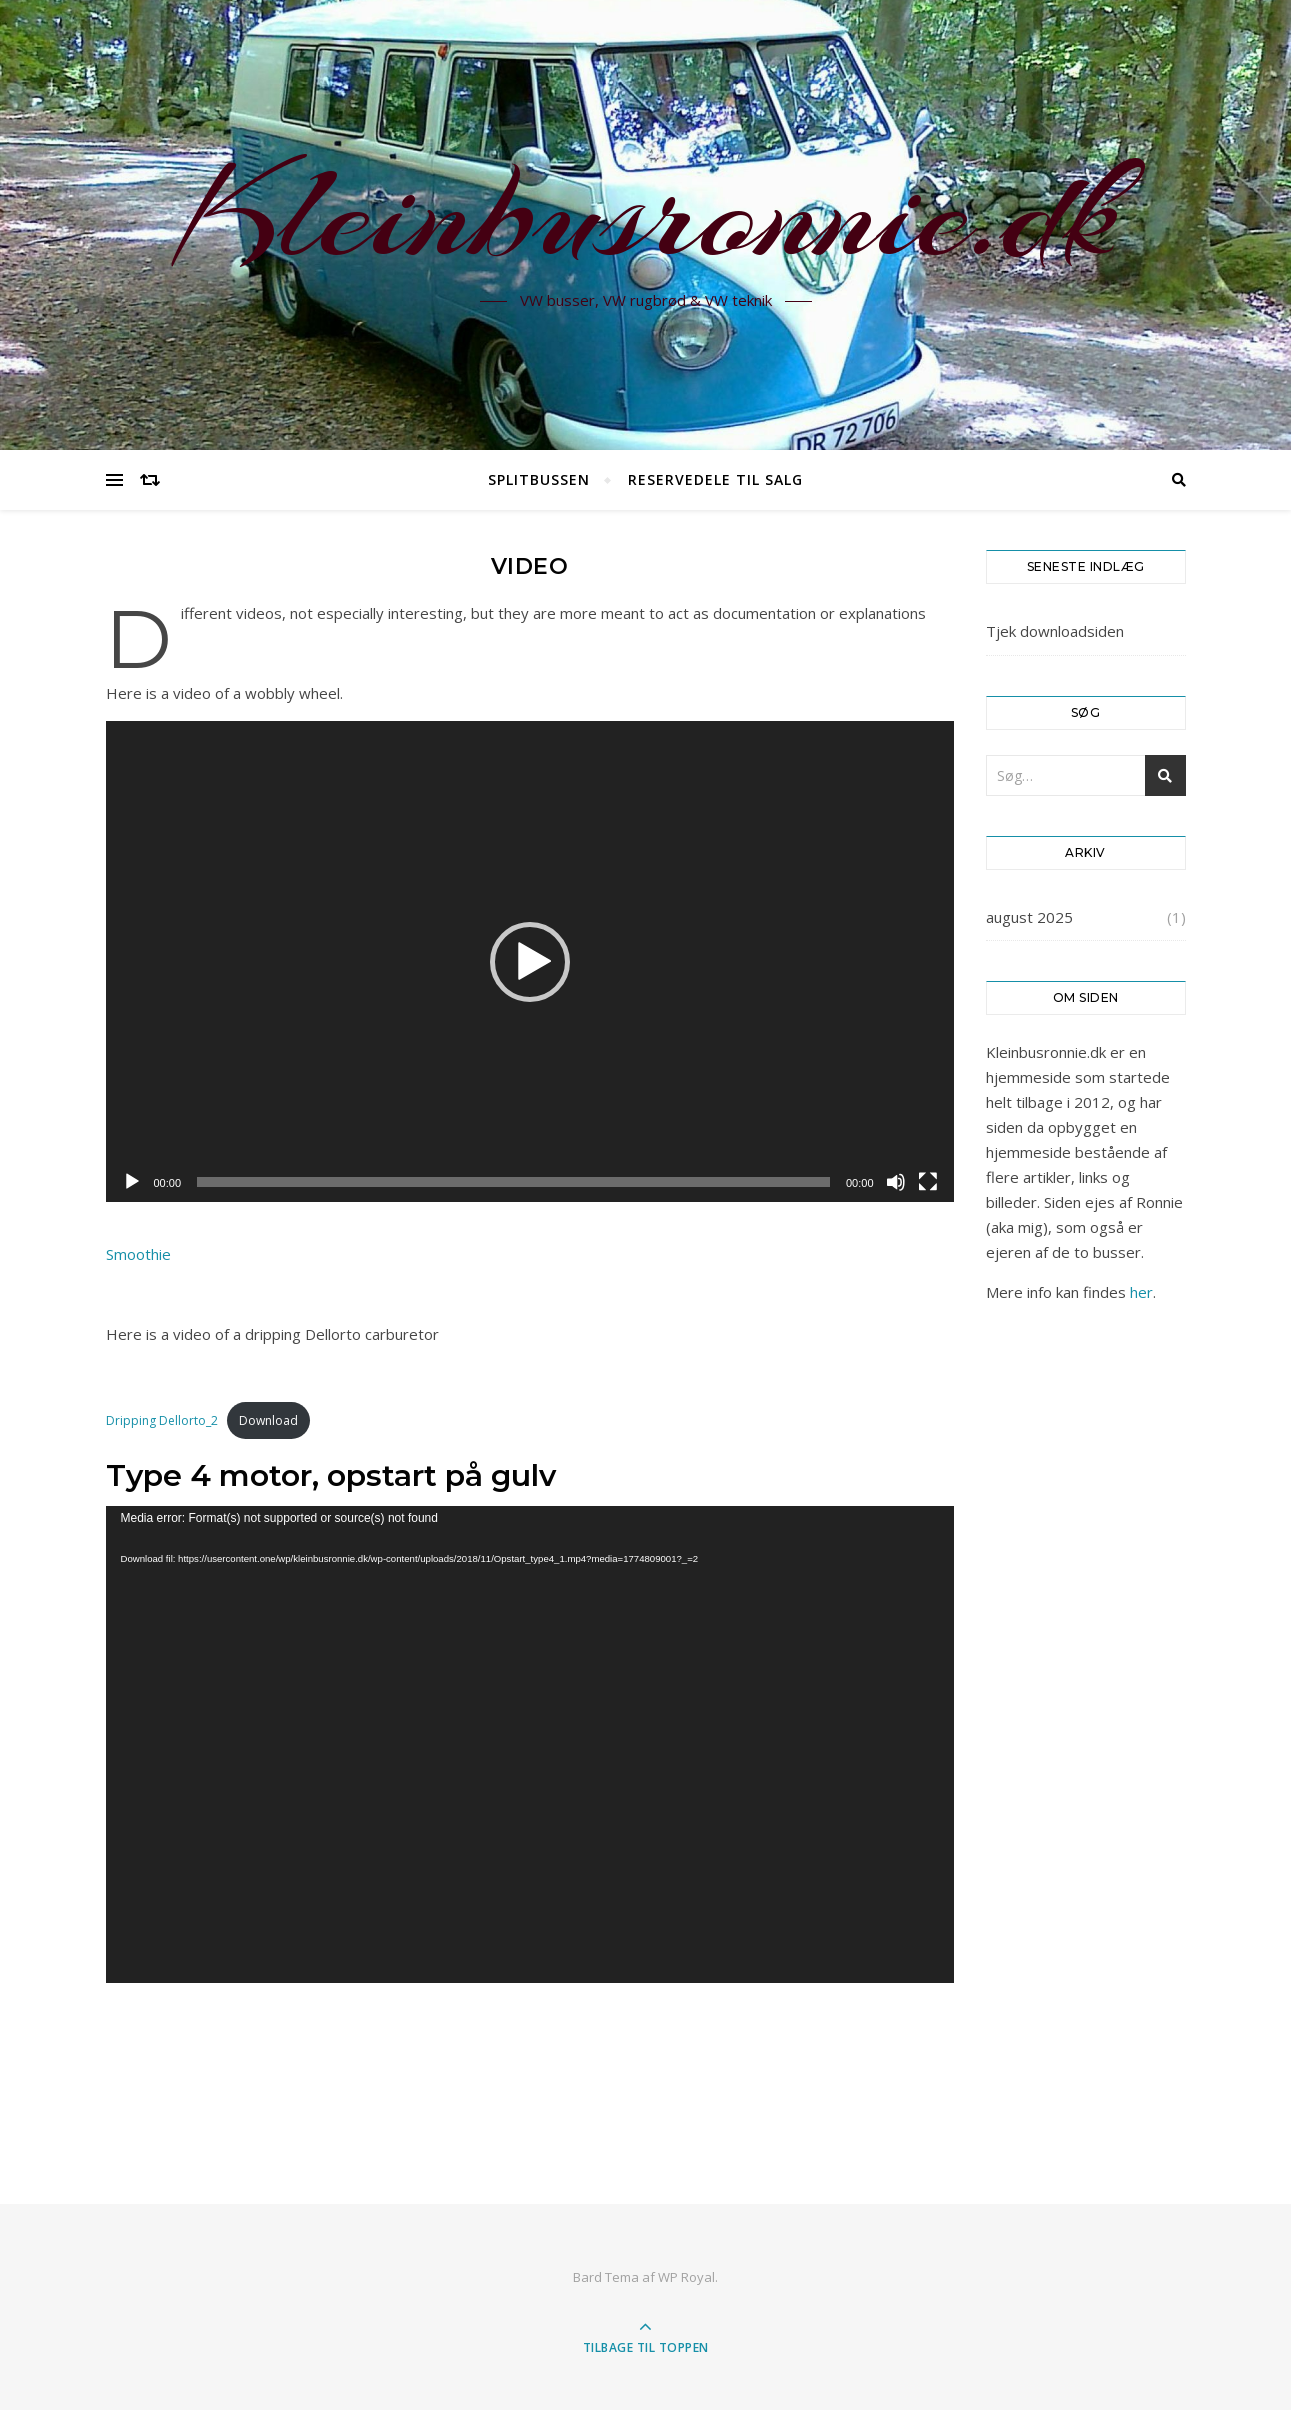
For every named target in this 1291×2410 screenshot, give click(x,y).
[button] (530, 962)
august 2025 (1029, 917)
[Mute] (896, 1182)
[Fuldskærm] (928, 1182)
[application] (530, 961)
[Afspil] (132, 1182)
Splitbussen (539, 479)
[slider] (513, 1182)
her (1141, 1292)
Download (268, 1420)
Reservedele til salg (715, 479)
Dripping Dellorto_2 (162, 1420)
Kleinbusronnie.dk (646, 213)
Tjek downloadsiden (1055, 631)
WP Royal (686, 2277)
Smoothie (138, 1254)
